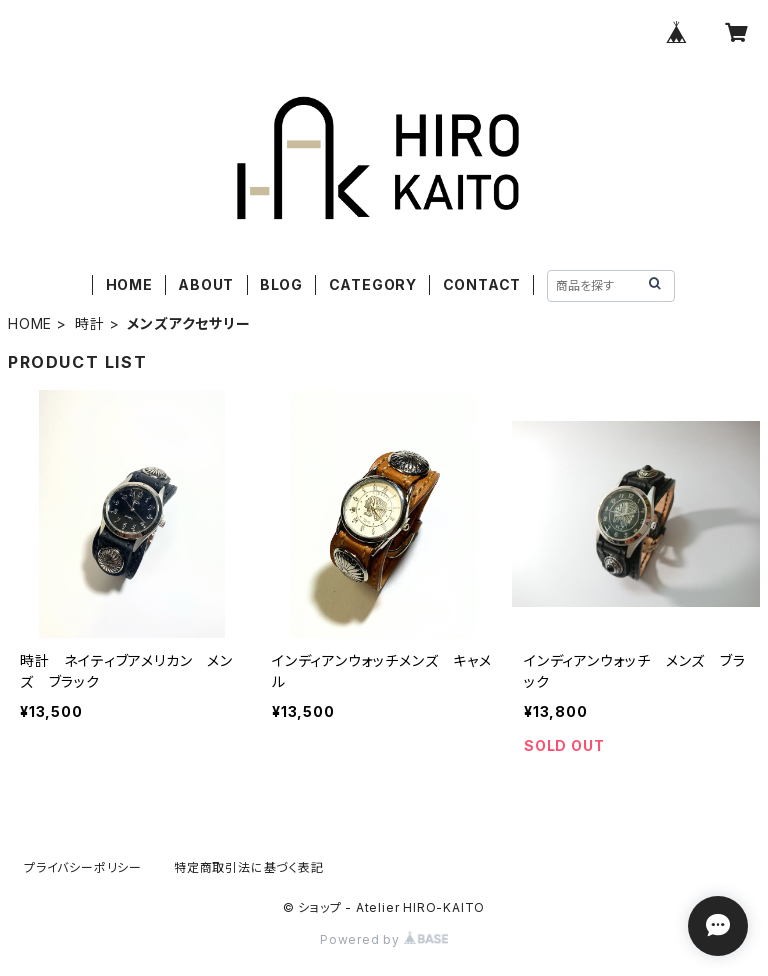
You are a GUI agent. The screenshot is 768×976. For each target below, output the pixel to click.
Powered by (384, 939)
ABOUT (206, 284)
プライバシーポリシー (83, 867)
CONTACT (482, 284)
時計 (90, 323)
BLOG (281, 284)
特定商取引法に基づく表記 (249, 867)
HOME (129, 284)
